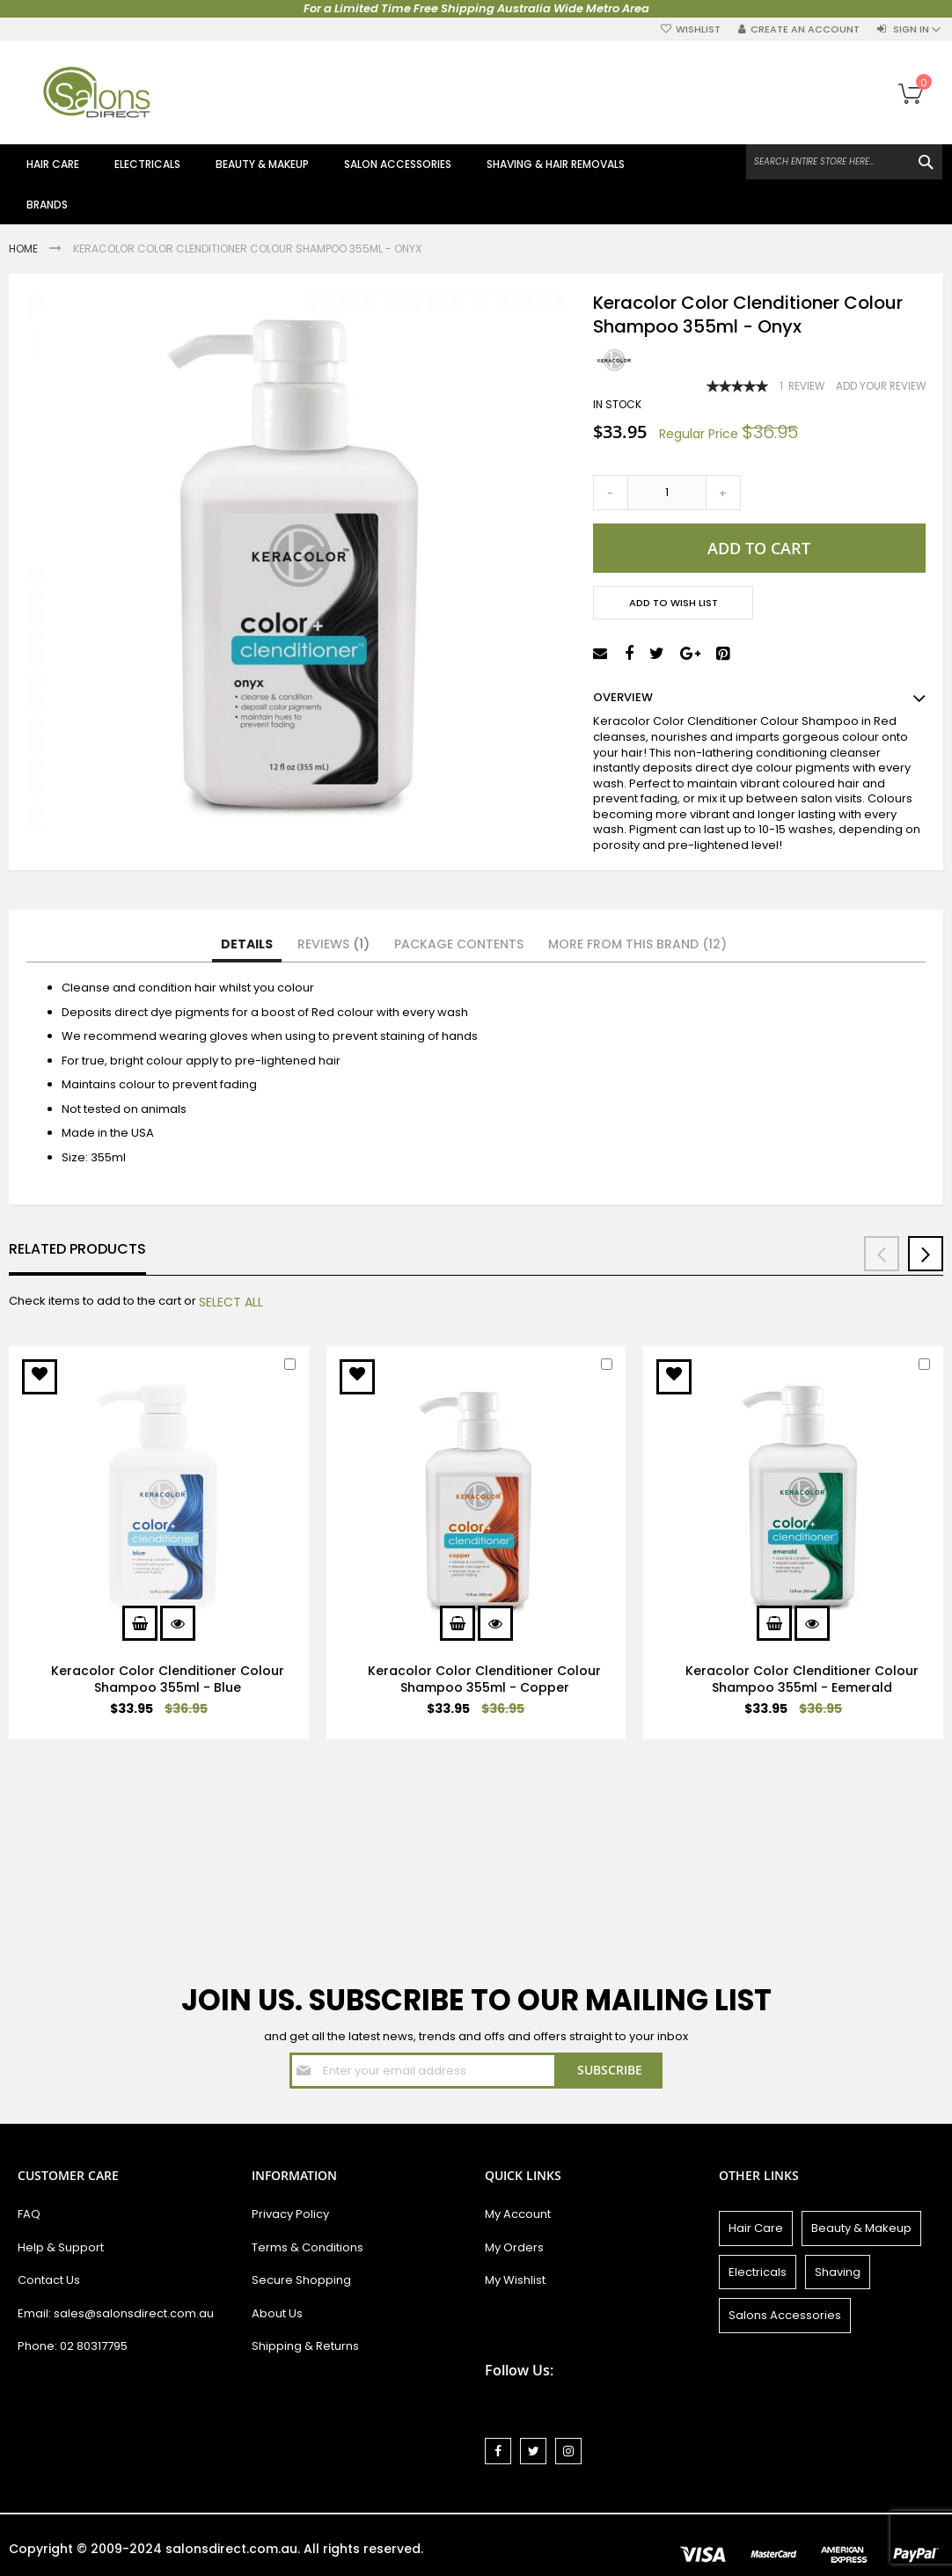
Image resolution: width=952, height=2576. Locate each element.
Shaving (837, 2272)
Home (24, 248)
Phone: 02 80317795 (73, 2346)
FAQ (29, 2214)
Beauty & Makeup (861, 2228)
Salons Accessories (785, 2315)
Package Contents (459, 944)
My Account (518, 2214)
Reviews (333, 944)
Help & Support (61, 2247)
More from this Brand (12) (637, 944)
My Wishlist (515, 2280)
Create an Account (805, 29)
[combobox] (844, 161)
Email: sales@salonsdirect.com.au (116, 2313)
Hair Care (756, 2228)
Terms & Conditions (307, 2247)
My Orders (514, 2247)
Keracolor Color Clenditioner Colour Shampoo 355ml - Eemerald (802, 1679)
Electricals (758, 2272)
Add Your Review (881, 386)
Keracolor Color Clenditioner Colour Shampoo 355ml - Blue (167, 1679)
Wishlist (698, 29)
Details (247, 944)
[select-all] (231, 1302)
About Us (277, 2313)
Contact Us (49, 2280)
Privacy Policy (290, 2214)
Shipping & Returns (305, 2346)
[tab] (247, 944)
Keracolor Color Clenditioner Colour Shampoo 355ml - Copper (484, 1679)
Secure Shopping (301, 2280)
